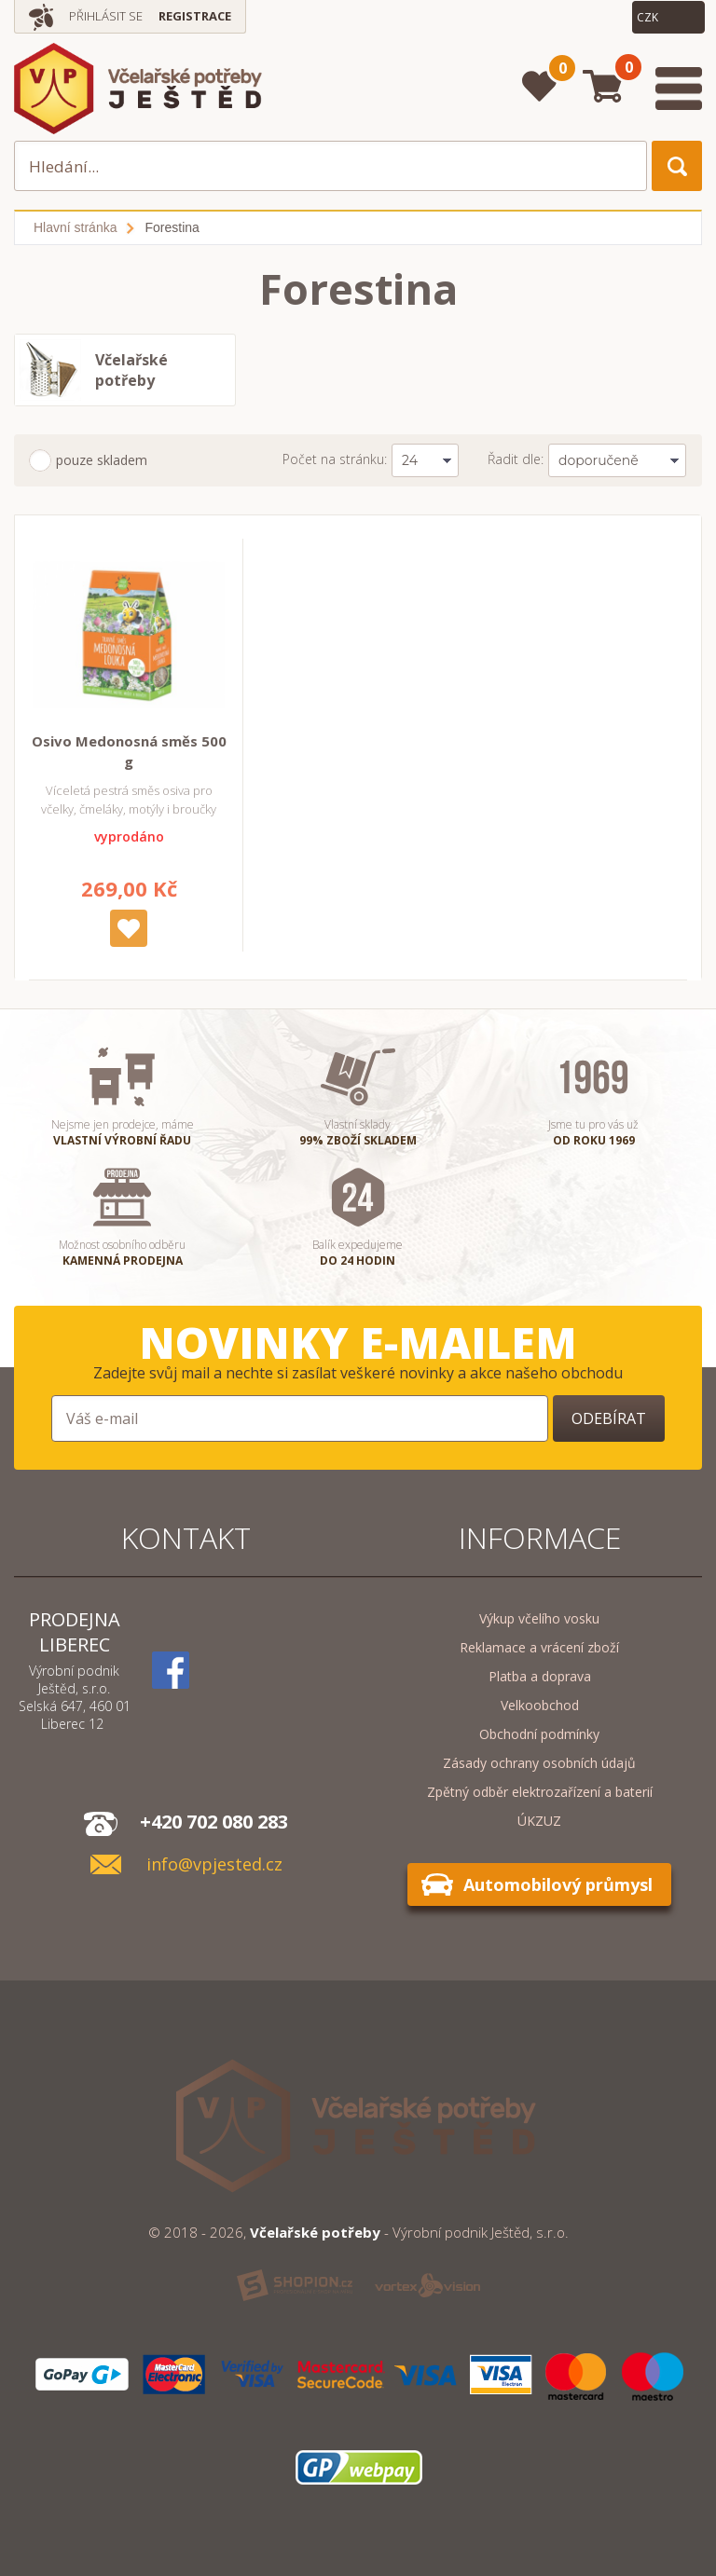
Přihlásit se (106, 15)
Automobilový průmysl (558, 1884)
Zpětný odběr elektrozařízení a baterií (540, 1792)
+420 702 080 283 (214, 1821)
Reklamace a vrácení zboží (539, 1647)
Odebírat (608, 1418)
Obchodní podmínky (539, 1734)
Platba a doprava (540, 1676)
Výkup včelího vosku (539, 1618)
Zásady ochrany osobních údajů (539, 1763)
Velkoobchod (540, 1705)
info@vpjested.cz (214, 1864)
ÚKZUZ (539, 1820)
